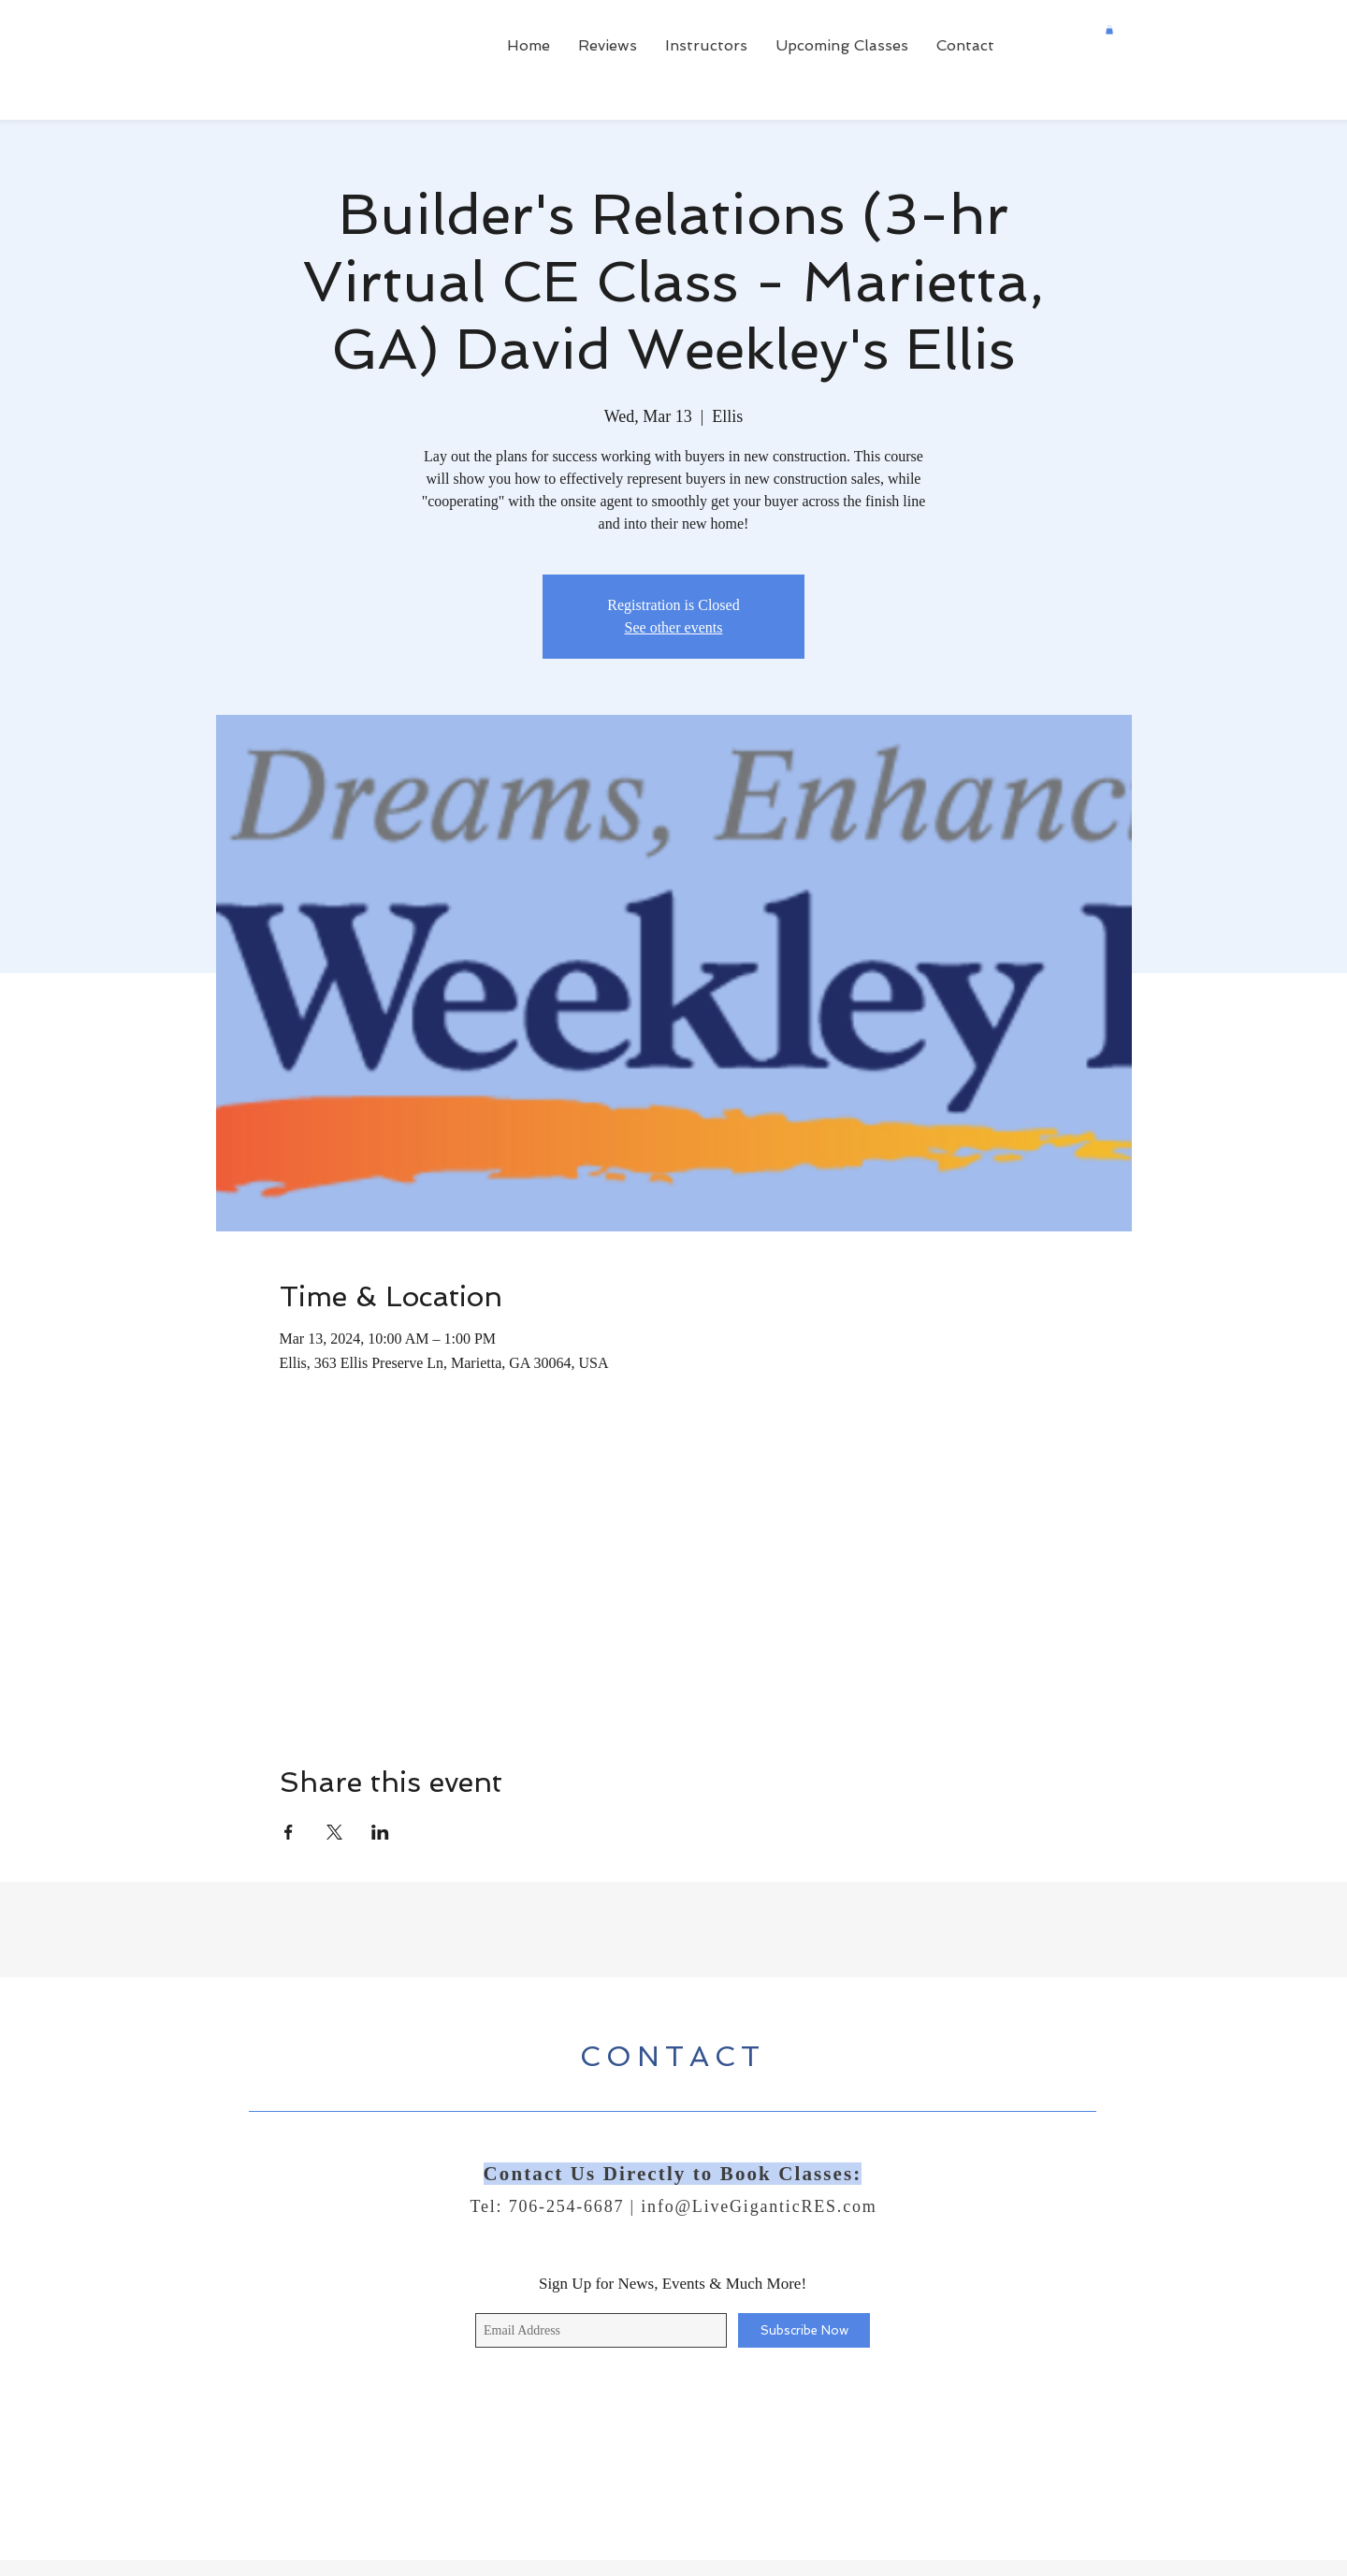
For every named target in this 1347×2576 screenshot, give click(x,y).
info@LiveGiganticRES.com (758, 2206)
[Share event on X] (334, 1832)
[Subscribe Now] (804, 2330)
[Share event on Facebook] (288, 1832)
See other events (674, 627)
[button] (1109, 30)
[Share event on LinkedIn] (380, 1832)
